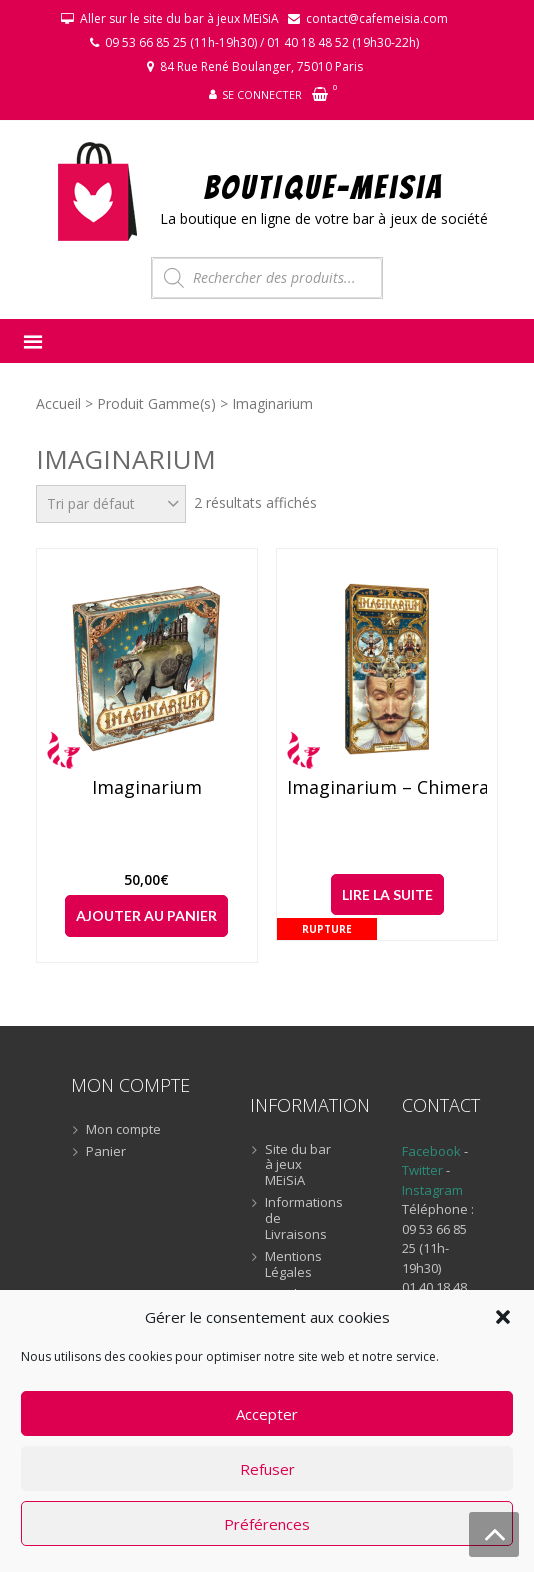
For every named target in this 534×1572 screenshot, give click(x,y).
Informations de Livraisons (298, 1218)
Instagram (432, 1190)
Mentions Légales (293, 1264)
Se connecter (262, 94)
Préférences (267, 1524)
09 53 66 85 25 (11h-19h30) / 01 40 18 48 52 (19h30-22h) (262, 42)
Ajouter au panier (146, 915)
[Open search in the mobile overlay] (267, 278)
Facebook (431, 1151)
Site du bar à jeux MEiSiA (298, 1165)
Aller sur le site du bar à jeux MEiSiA (179, 18)
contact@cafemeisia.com (377, 18)
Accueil (58, 403)
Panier (106, 1152)
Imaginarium (147, 788)
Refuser (267, 1469)
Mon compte (123, 1130)
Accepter (267, 1414)
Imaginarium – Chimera (387, 788)
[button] (503, 1317)
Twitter (424, 1170)
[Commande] (111, 504)
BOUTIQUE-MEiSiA (324, 186)
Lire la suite (387, 894)
